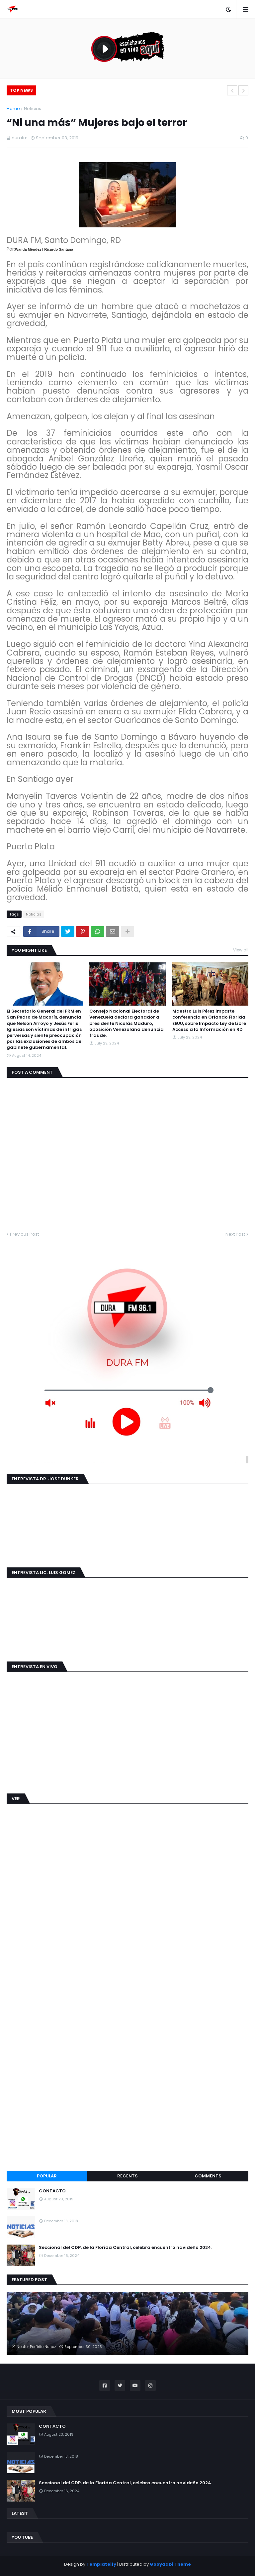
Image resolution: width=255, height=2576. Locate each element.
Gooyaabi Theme (170, 2564)
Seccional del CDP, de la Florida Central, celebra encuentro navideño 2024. (125, 2248)
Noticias (32, 108)
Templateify (101, 2564)
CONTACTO (52, 2191)
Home (13, 108)
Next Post (235, 1234)
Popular (47, 2176)
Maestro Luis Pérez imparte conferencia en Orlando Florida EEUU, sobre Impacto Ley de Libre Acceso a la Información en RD (209, 1020)
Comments (208, 2176)
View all (240, 950)
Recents (127, 2176)
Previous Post (24, 1234)
